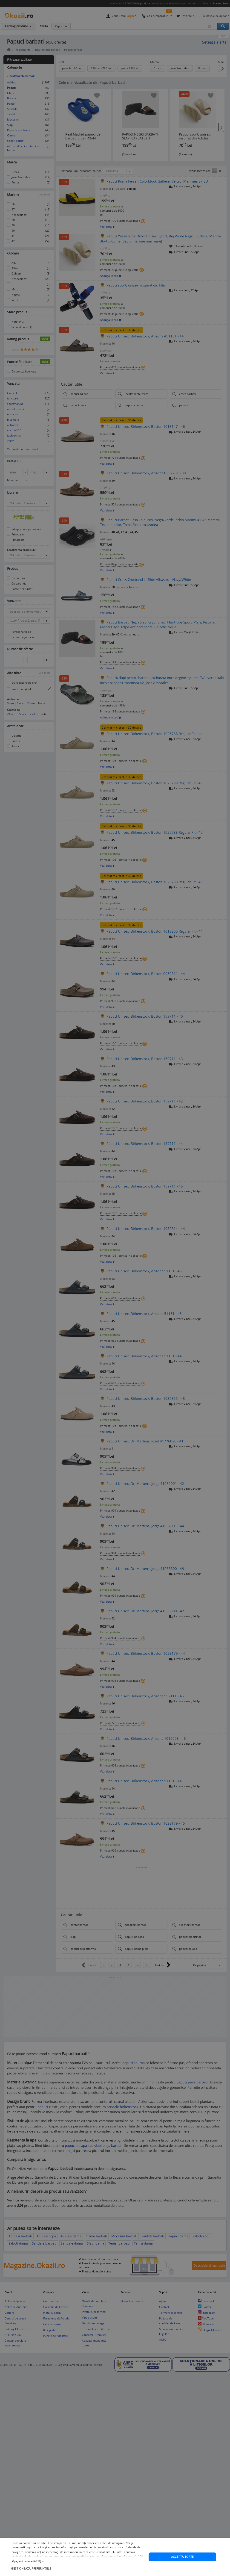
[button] (78, 2561)
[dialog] (115, 2557)
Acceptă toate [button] (182, 2557)
